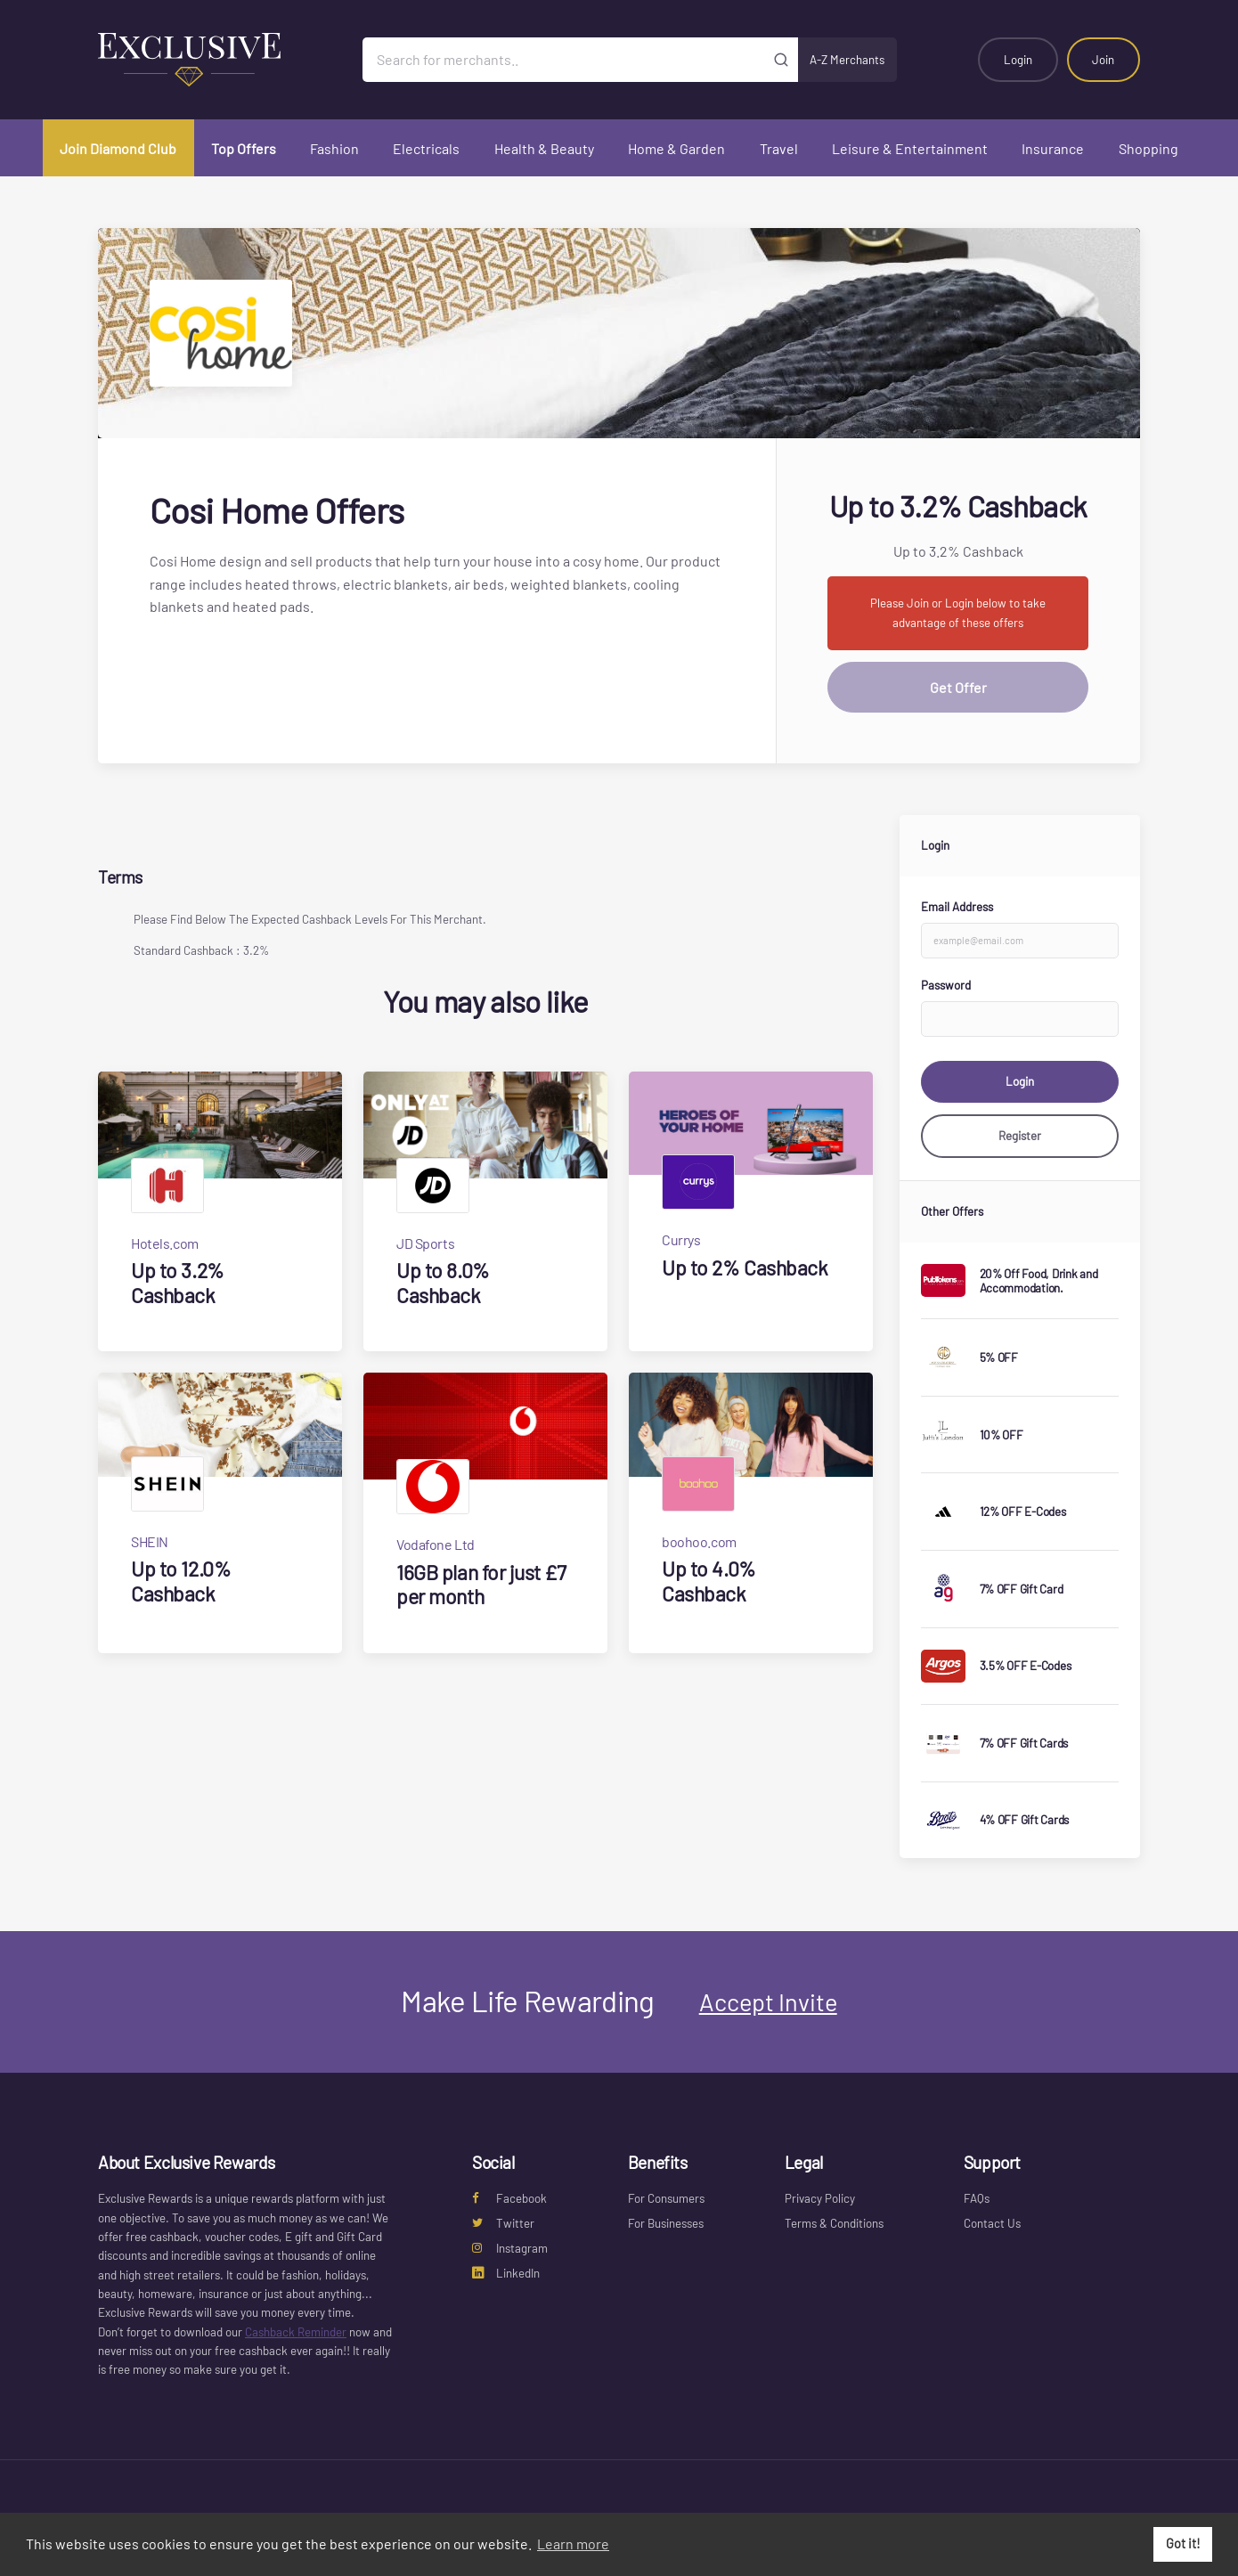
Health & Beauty (544, 148)
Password (946, 985)
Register (1019, 1136)
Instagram (510, 2248)
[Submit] (781, 59)
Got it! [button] (1183, 2543)
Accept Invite (768, 2001)
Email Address (957, 907)
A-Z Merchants (847, 60)
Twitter (503, 2223)
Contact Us (992, 2223)
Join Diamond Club (118, 148)
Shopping (1148, 148)
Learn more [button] (573, 2543)
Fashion (334, 148)
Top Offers (243, 148)
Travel (779, 148)
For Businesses (666, 2223)
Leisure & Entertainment (910, 148)
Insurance (1053, 148)
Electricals (426, 148)
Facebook (509, 2198)
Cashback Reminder (295, 2332)
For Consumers (666, 2198)
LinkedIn (506, 2273)
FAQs (977, 2198)
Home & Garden (676, 148)
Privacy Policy (820, 2198)
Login (1018, 60)
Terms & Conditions (834, 2223)
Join (1103, 60)
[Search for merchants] (563, 59)
